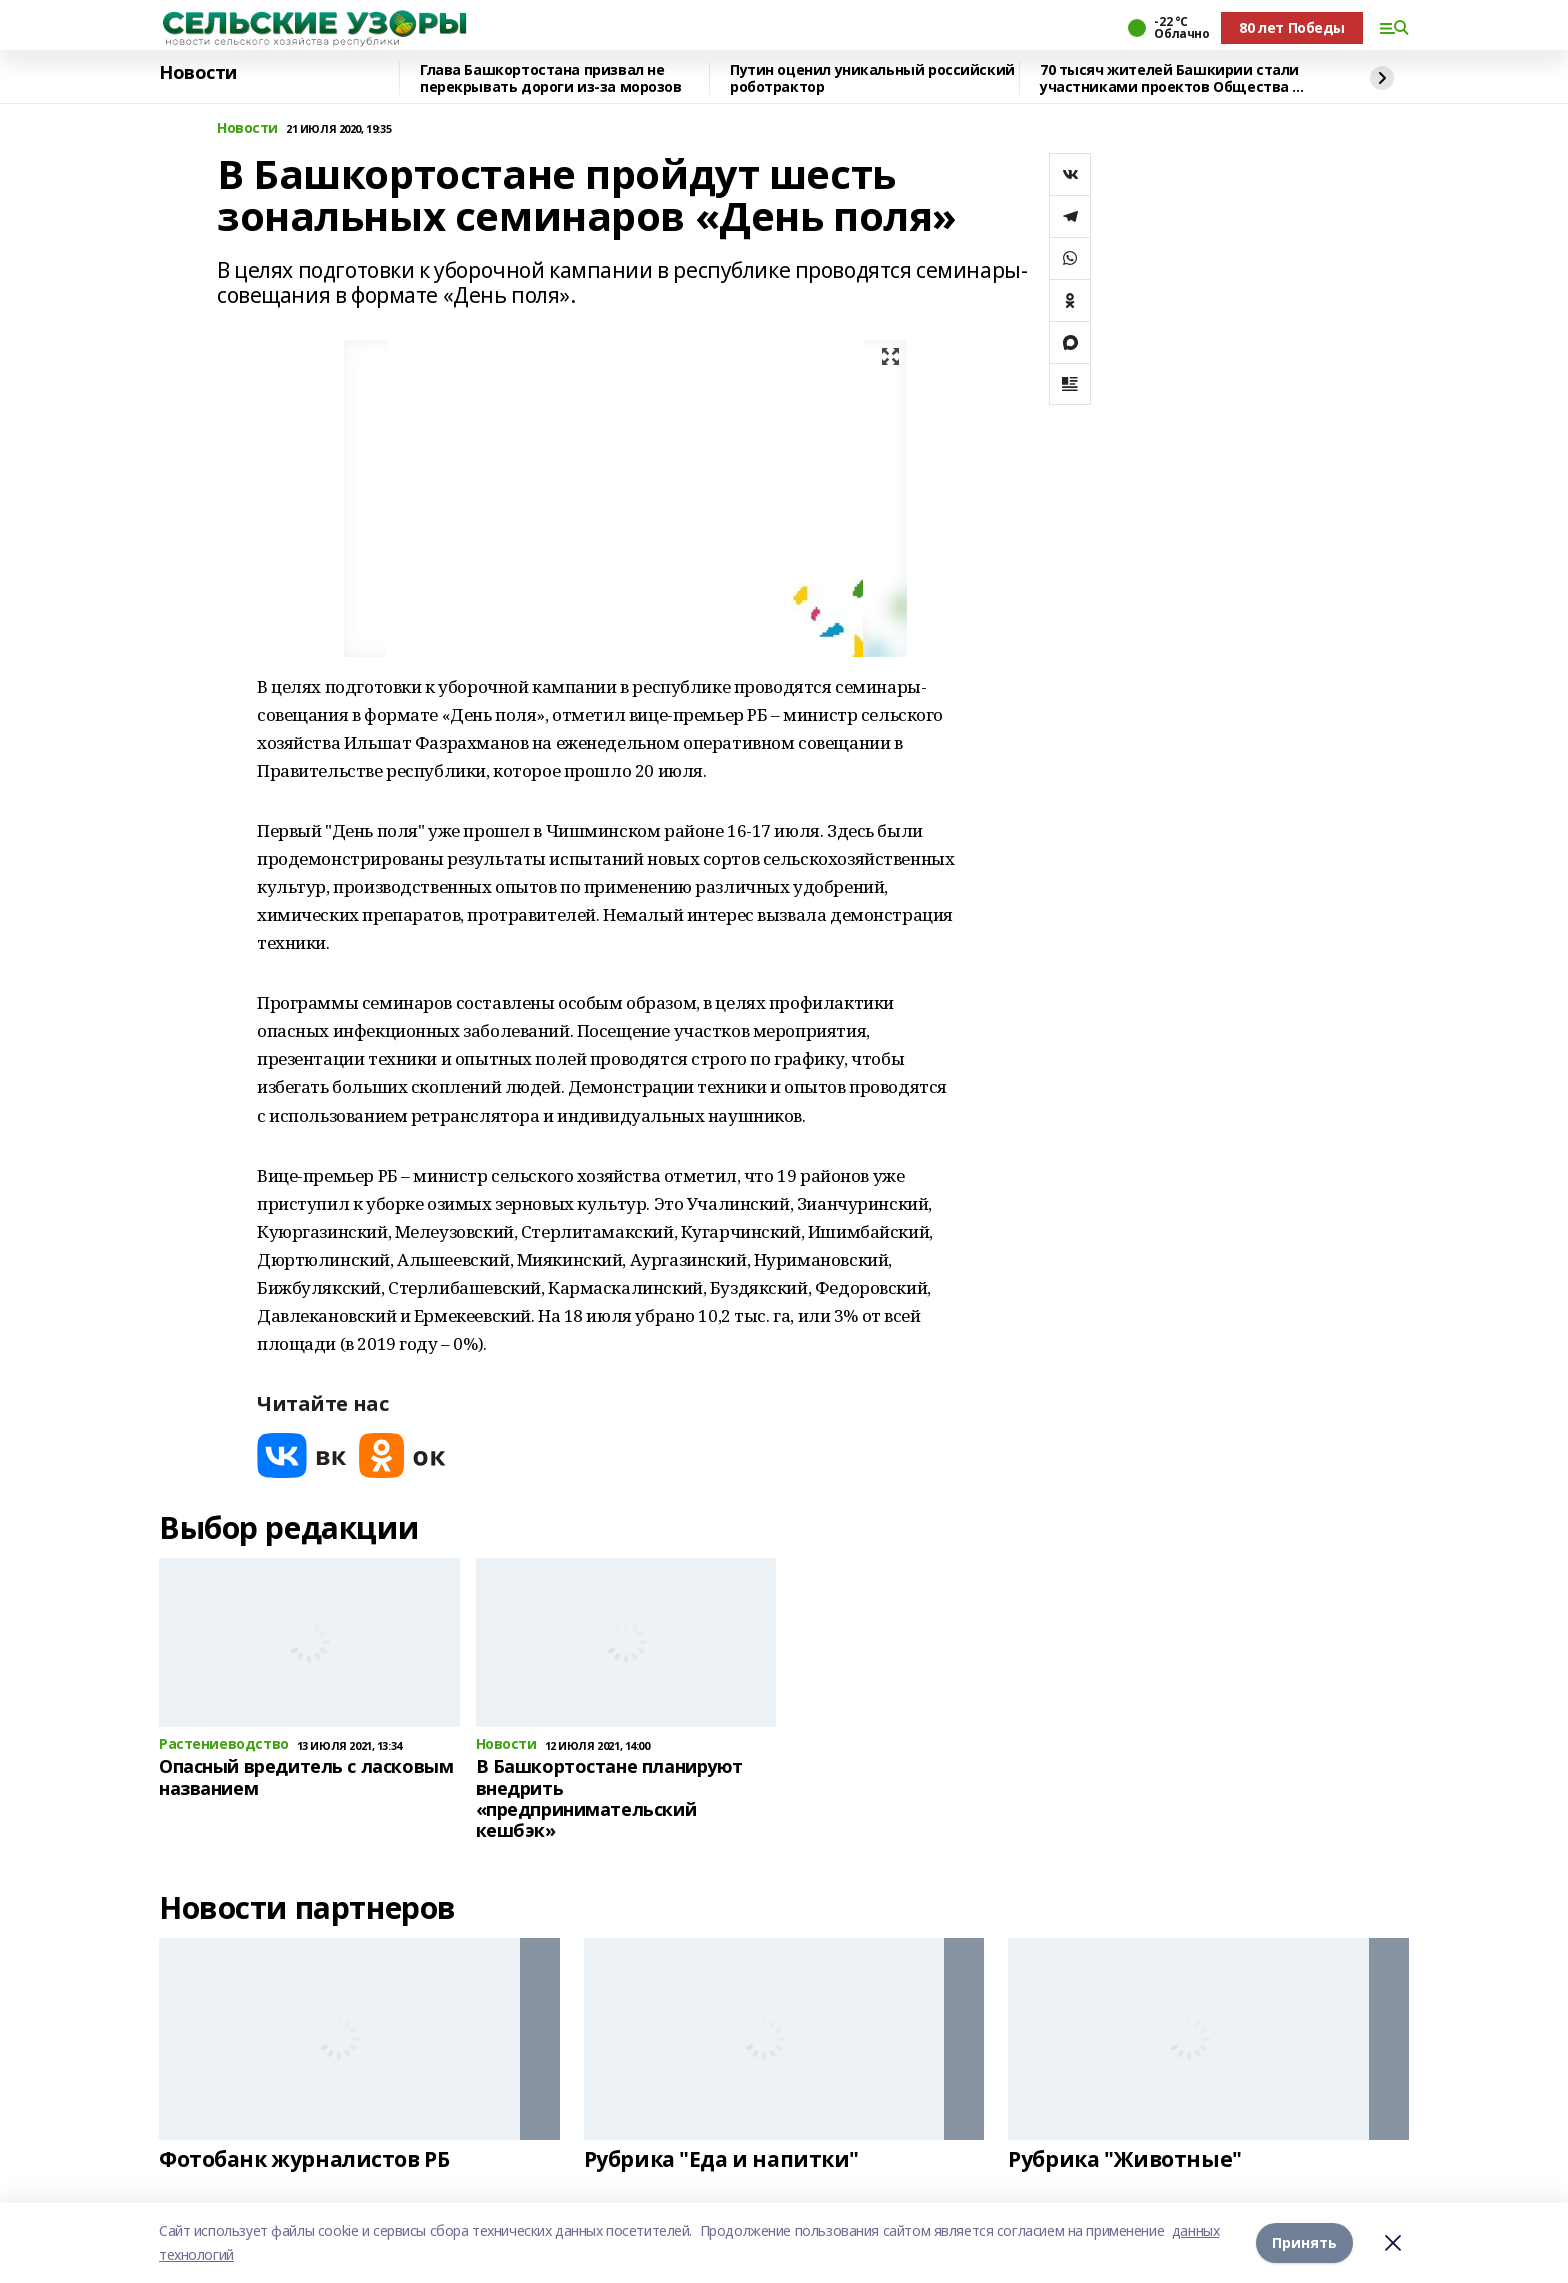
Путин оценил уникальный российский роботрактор (872, 78)
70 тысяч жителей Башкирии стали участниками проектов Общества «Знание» (1169, 78)
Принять (1304, 2242)
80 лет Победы (1292, 27)
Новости (198, 73)
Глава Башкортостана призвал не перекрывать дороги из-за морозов (551, 78)
